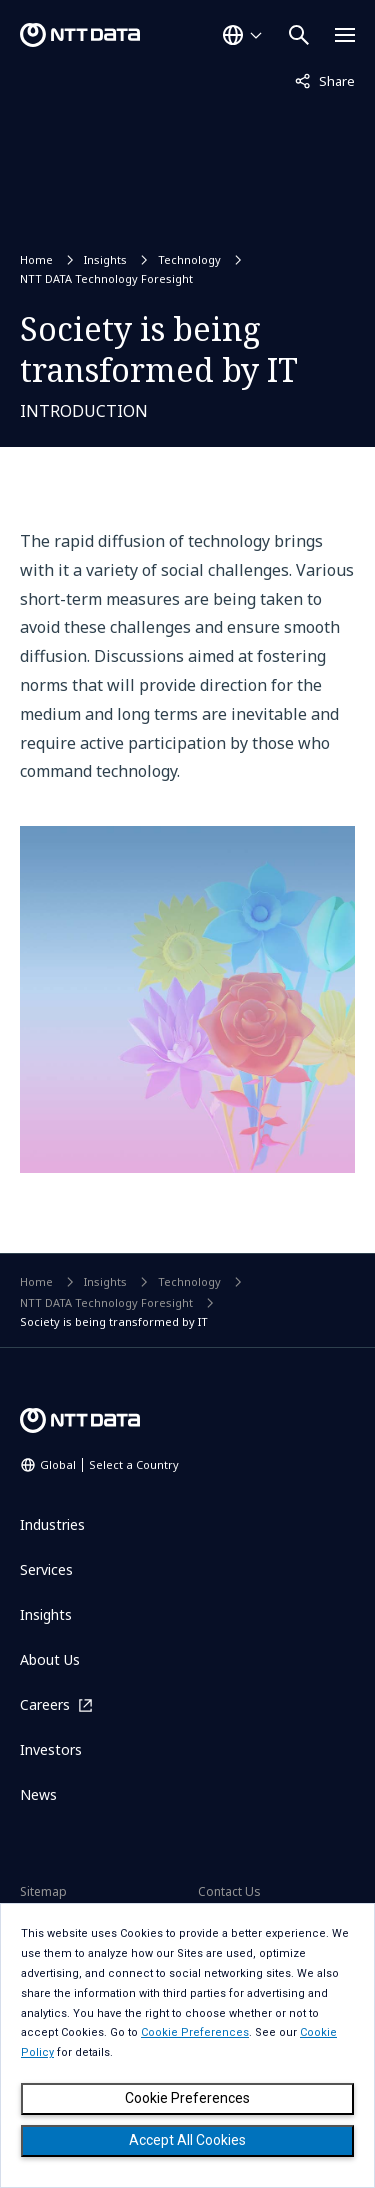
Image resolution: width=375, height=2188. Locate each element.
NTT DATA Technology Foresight (106, 278)
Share (325, 80)
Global (109, 1464)
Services (46, 1569)
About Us (50, 1659)
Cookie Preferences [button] (195, 2032)
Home (36, 259)
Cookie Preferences (187, 2098)
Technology (189, 259)
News (38, 1794)
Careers (45, 1704)
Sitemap (43, 1891)
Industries (52, 1524)
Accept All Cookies (187, 2140)
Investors (51, 1749)
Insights (105, 259)
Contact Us (229, 1891)
